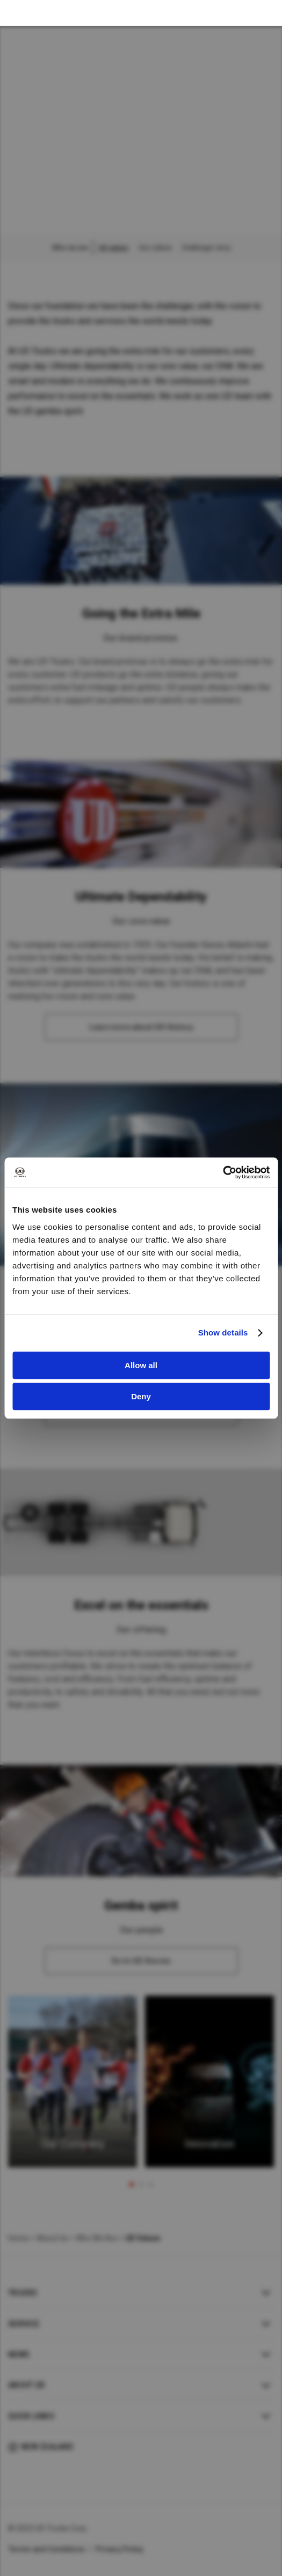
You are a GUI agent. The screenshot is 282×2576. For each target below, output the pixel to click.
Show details (223, 1332)
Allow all (141, 1365)
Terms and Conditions (46, 2549)
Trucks (23, 2293)
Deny (141, 1396)
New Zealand (47, 2446)
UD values (113, 248)
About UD (26, 2385)
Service (23, 2324)
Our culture (155, 248)
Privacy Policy (120, 2549)
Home (18, 2238)
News (19, 2354)
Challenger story (206, 248)
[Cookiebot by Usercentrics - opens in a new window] (223, 1172)
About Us (52, 2238)
